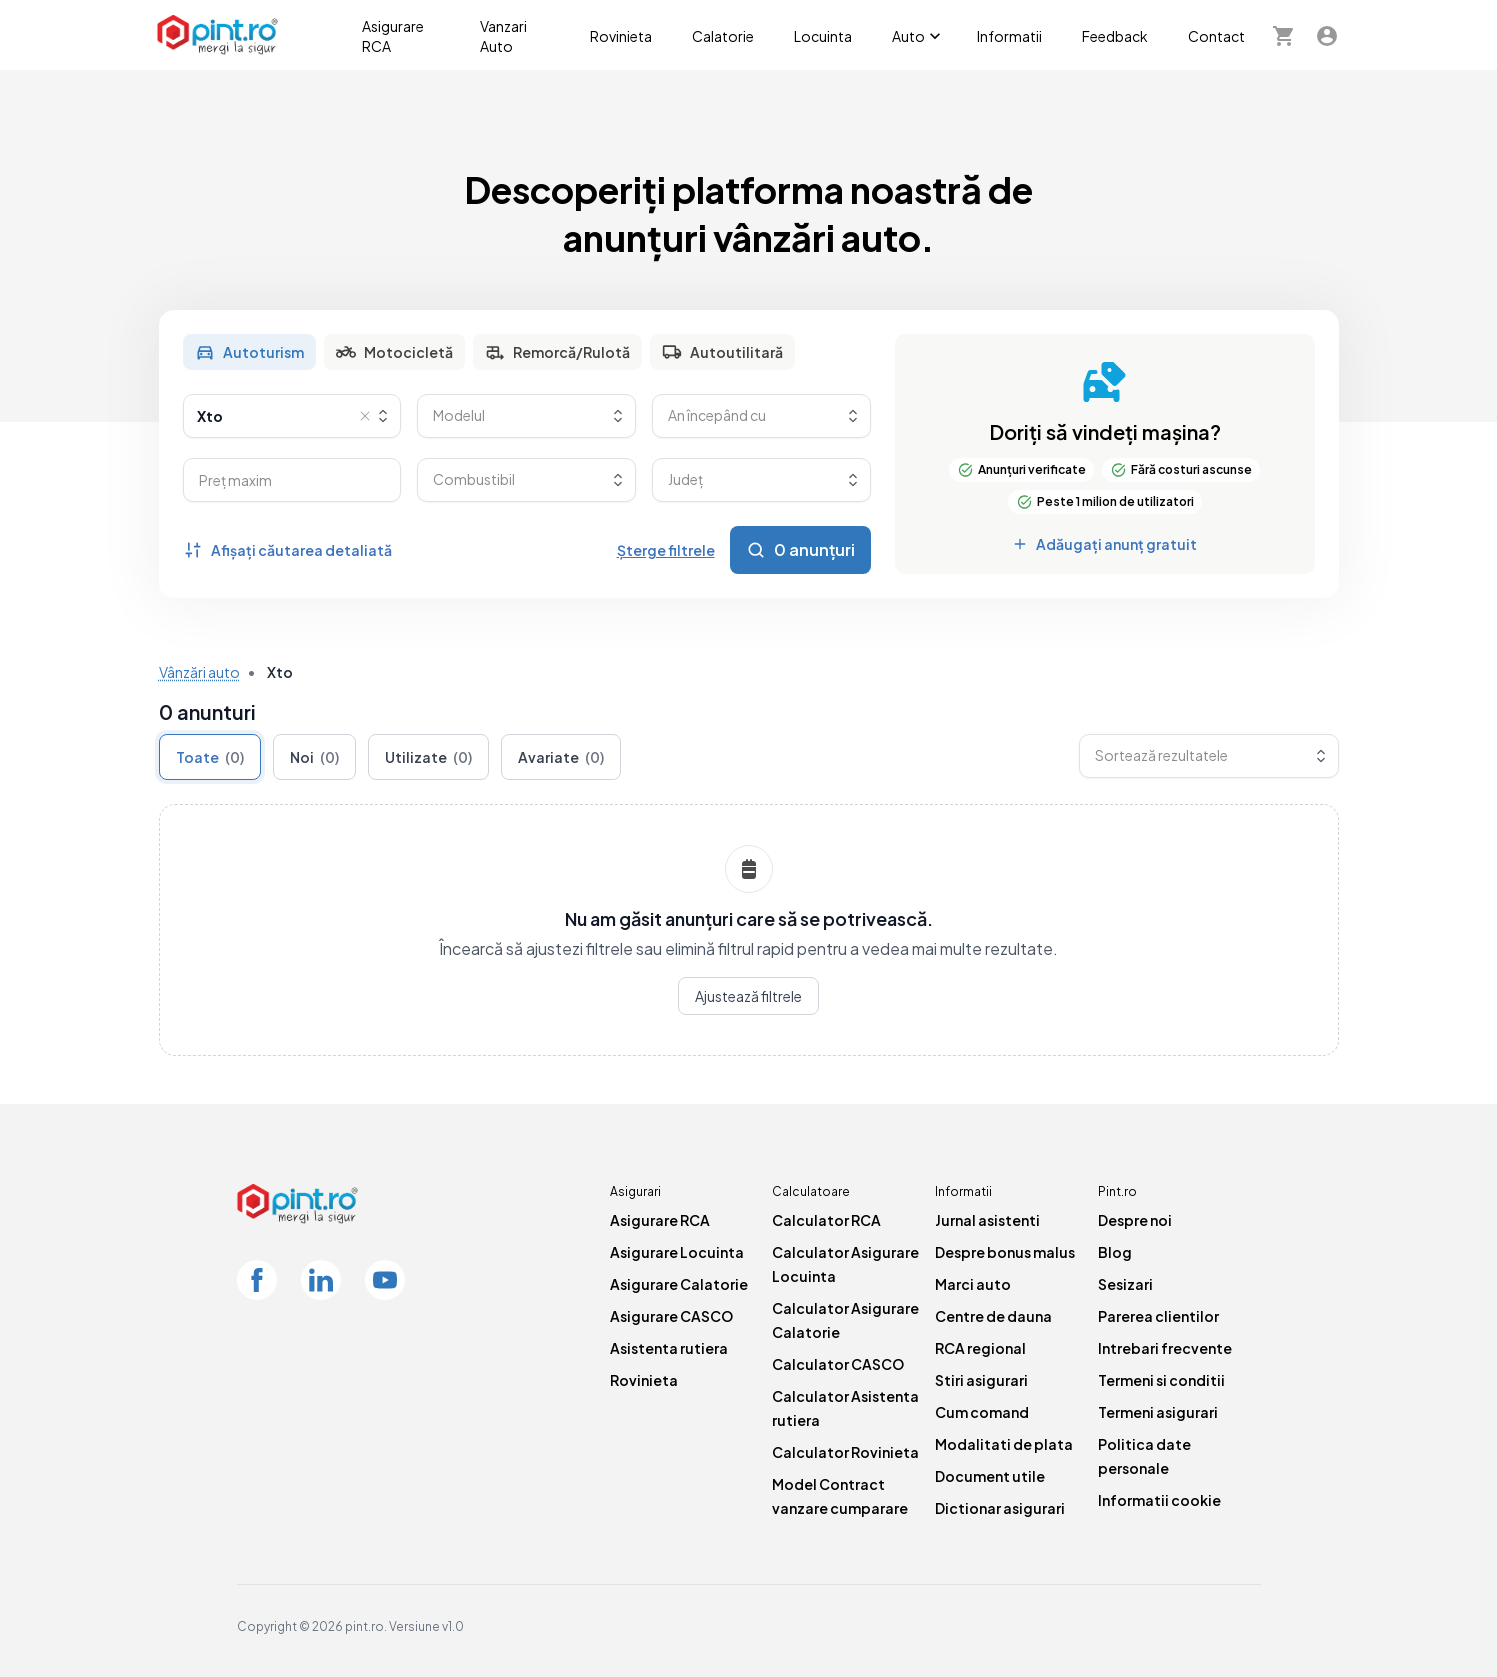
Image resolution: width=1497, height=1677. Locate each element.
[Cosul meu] (1283, 35)
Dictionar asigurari (1000, 1508)
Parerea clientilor (1158, 1316)
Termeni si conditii (1161, 1380)
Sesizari (1125, 1284)
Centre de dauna (993, 1316)
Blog (1115, 1252)
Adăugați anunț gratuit (1104, 544)
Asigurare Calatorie (679, 1284)
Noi (314, 757)
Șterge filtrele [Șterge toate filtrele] (666, 550)
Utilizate (428, 757)
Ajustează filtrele (748, 996)
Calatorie (723, 36)
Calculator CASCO (838, 1364)
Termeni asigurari (1158, 1412)
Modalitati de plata (1004, 1444)
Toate (210, 757)
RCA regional (980, 1348)
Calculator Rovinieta (845, 1452)
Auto (918, 36)
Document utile (990, 1476)
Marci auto (973, 1284)
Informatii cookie (1159, 1500)
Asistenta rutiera (669, 1348)
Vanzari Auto (503, 36)
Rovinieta (621, 36)
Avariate (561, 757)
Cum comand (982, 1412)
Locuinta (823, 36)
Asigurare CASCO (671, 1316)
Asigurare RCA (393, 36)
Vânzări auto (199, 672)
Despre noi (1135, 1220)
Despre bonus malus (1005, 1252)
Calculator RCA (826, 1220)
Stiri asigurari (981, 1380)
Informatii (1009, 36)
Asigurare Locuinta (677, 1252)
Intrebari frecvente (1165, 1348)
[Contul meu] (1327, 35)
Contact (1216, 36)
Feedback (1115, 36)
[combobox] (292, 416)
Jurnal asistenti (987, 1220)
